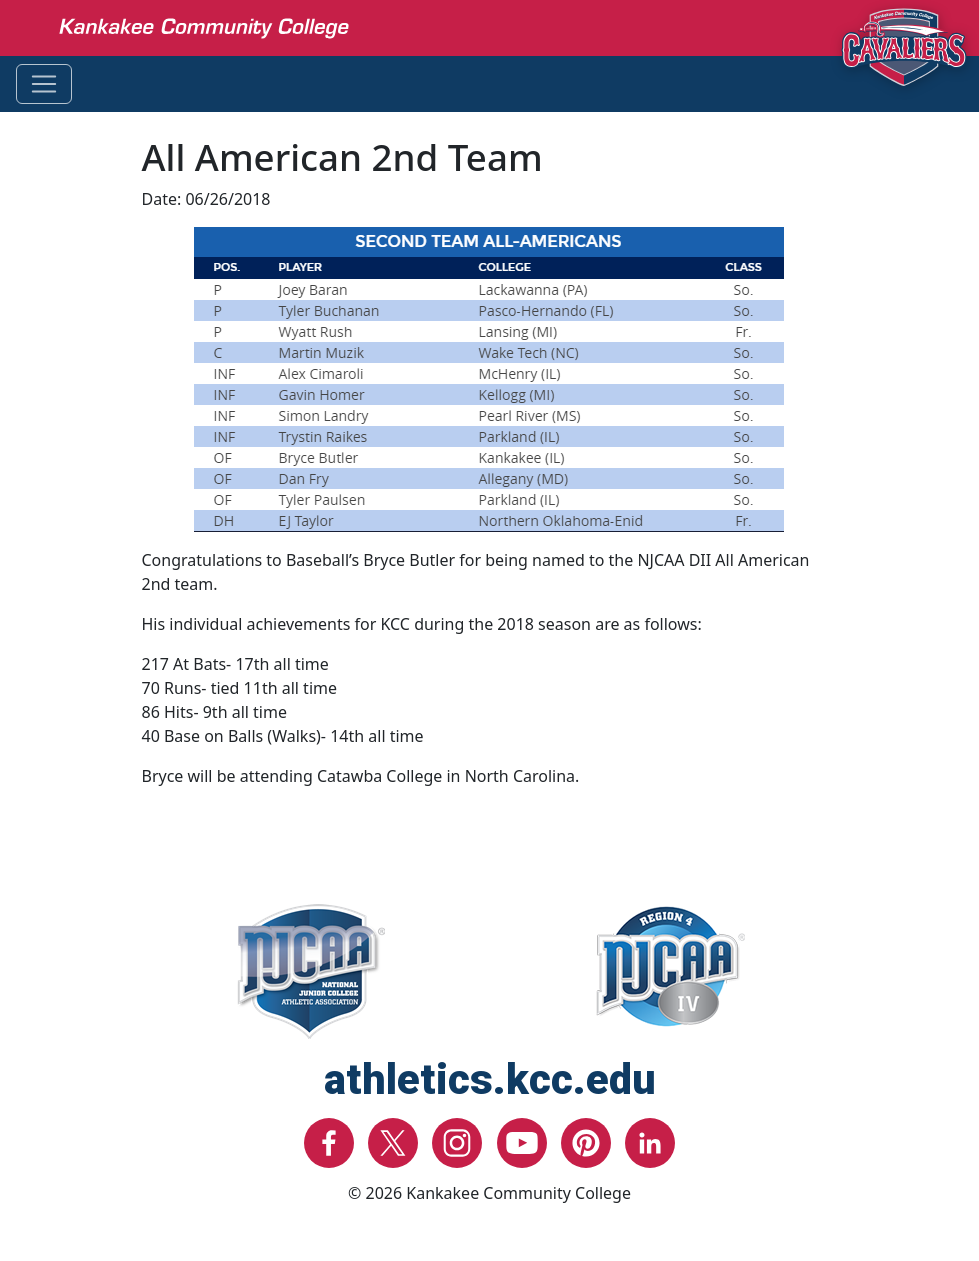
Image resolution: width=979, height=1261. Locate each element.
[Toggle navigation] (44, 84)
